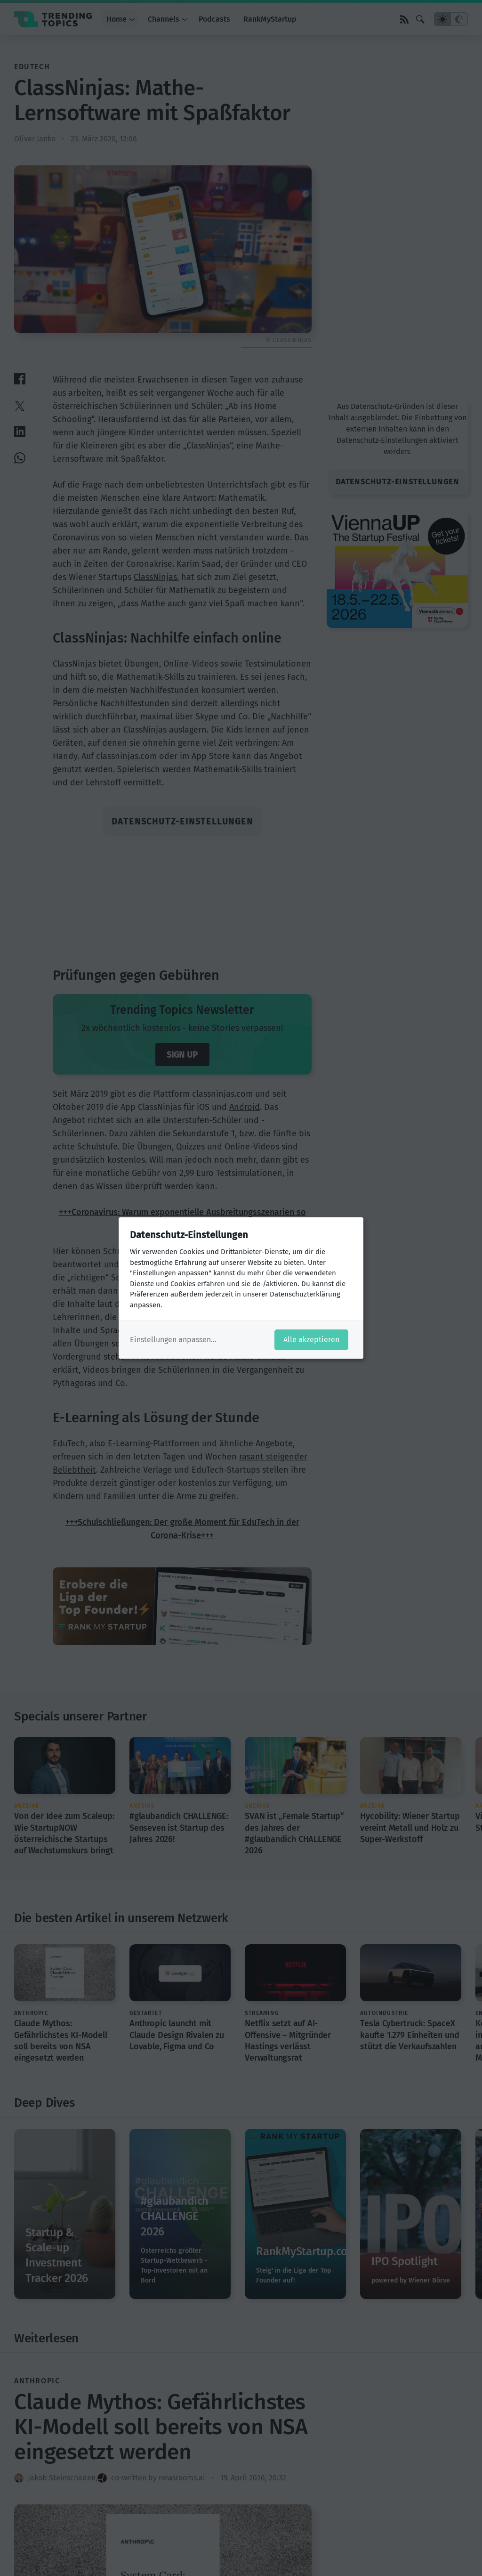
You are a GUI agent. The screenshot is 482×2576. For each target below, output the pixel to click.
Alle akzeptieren (311, 1339)
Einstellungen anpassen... (173, 1339)
